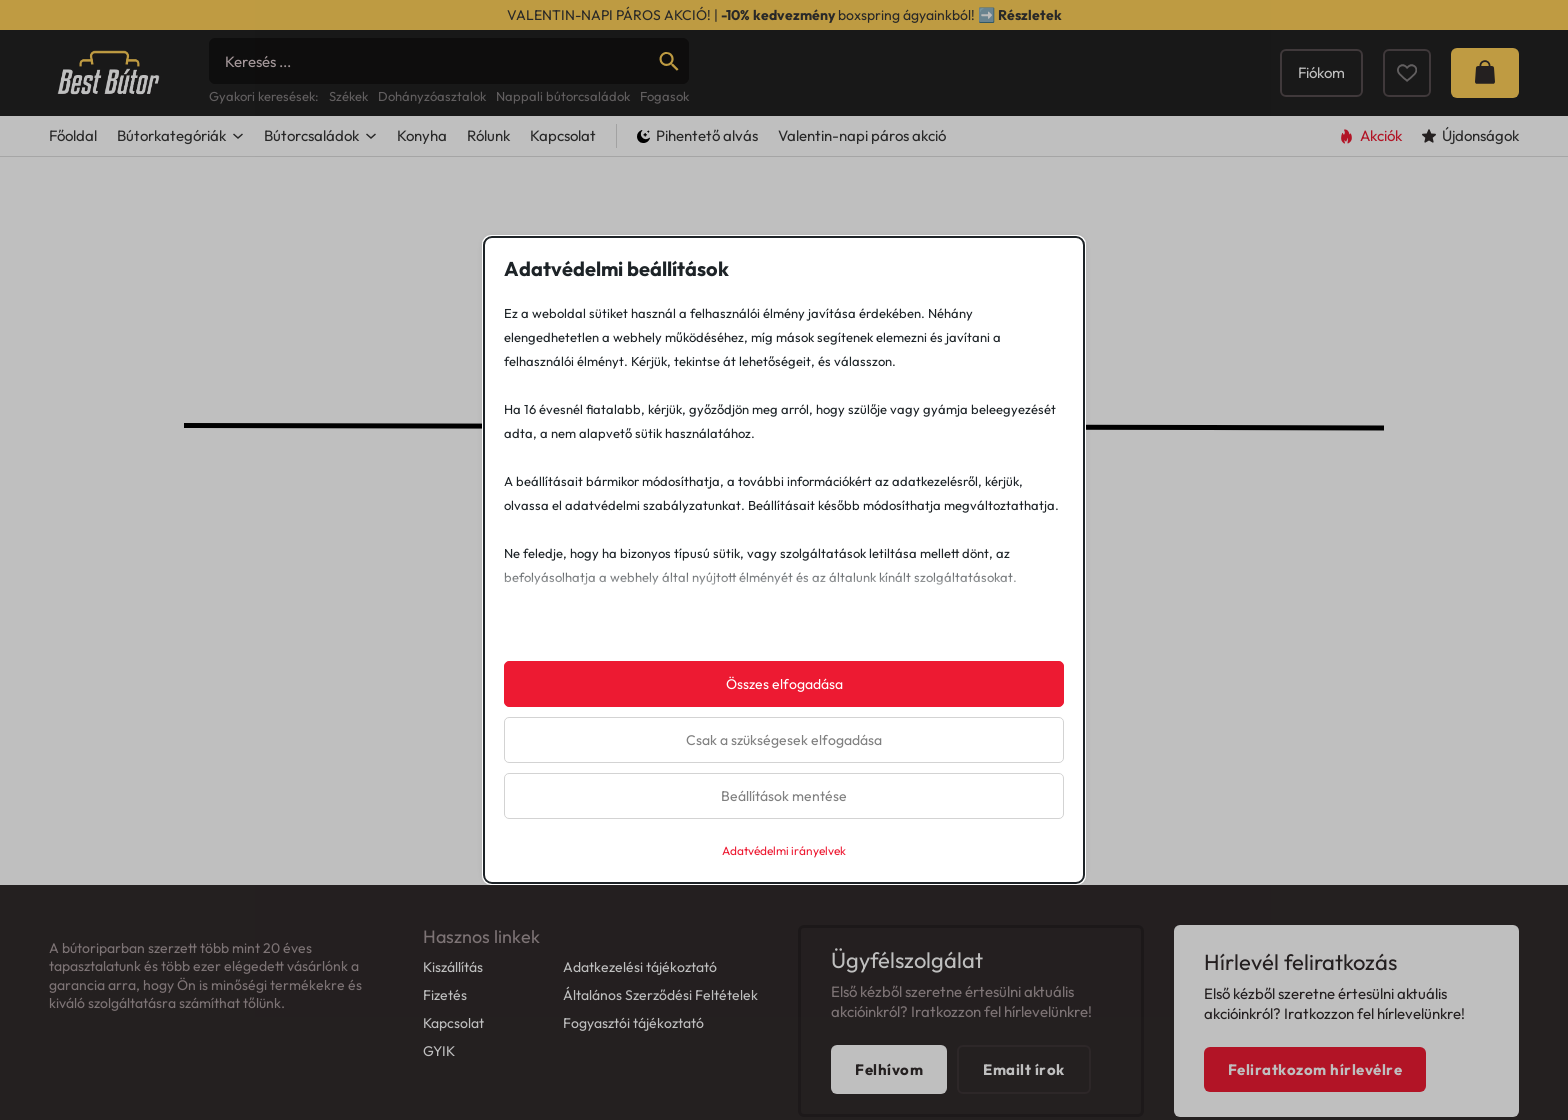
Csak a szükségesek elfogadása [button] (784, 740)
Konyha (422, 215)
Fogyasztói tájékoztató (633, 1103)
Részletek (1030, 15)
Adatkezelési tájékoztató (640, 1047)
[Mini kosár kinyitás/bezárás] (1485, 113)
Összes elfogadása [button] (784, 684)
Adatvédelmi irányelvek (784, 850)
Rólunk (488, 215)
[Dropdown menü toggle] (238, 216)
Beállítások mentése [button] (784, 796)
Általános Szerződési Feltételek (660, 1075)
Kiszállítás (453, 1047)
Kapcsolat (563, 215)
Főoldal (73, 215)
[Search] (449, 101)
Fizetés (445, 1075)
